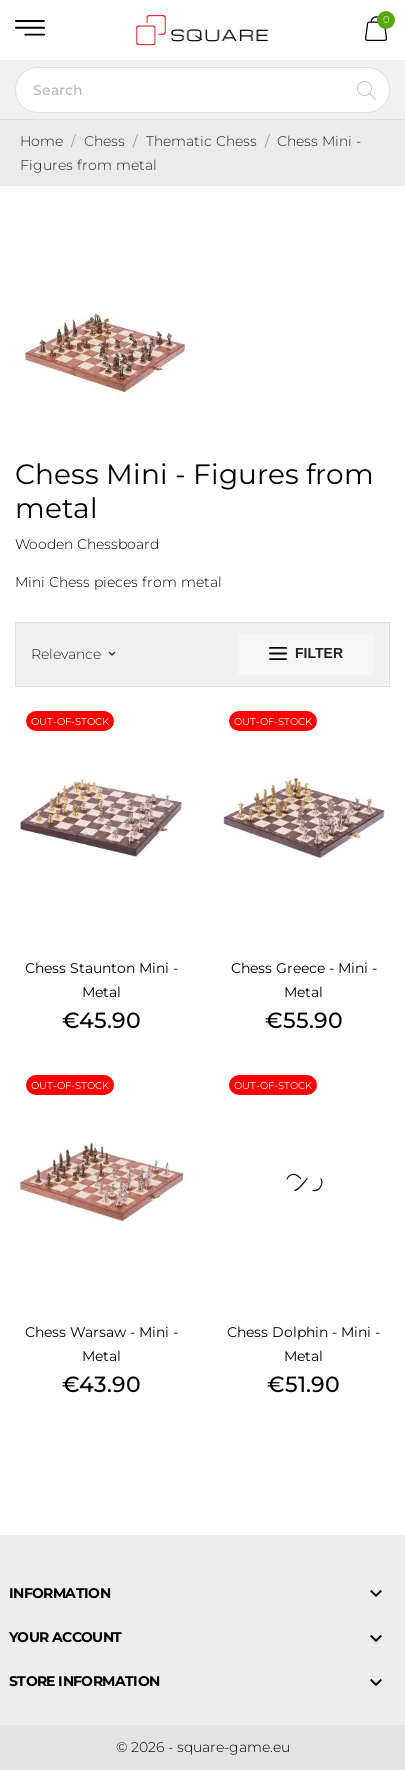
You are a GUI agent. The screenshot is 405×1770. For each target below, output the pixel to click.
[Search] (202, 90)
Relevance (73, 654)
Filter (306, 653)
